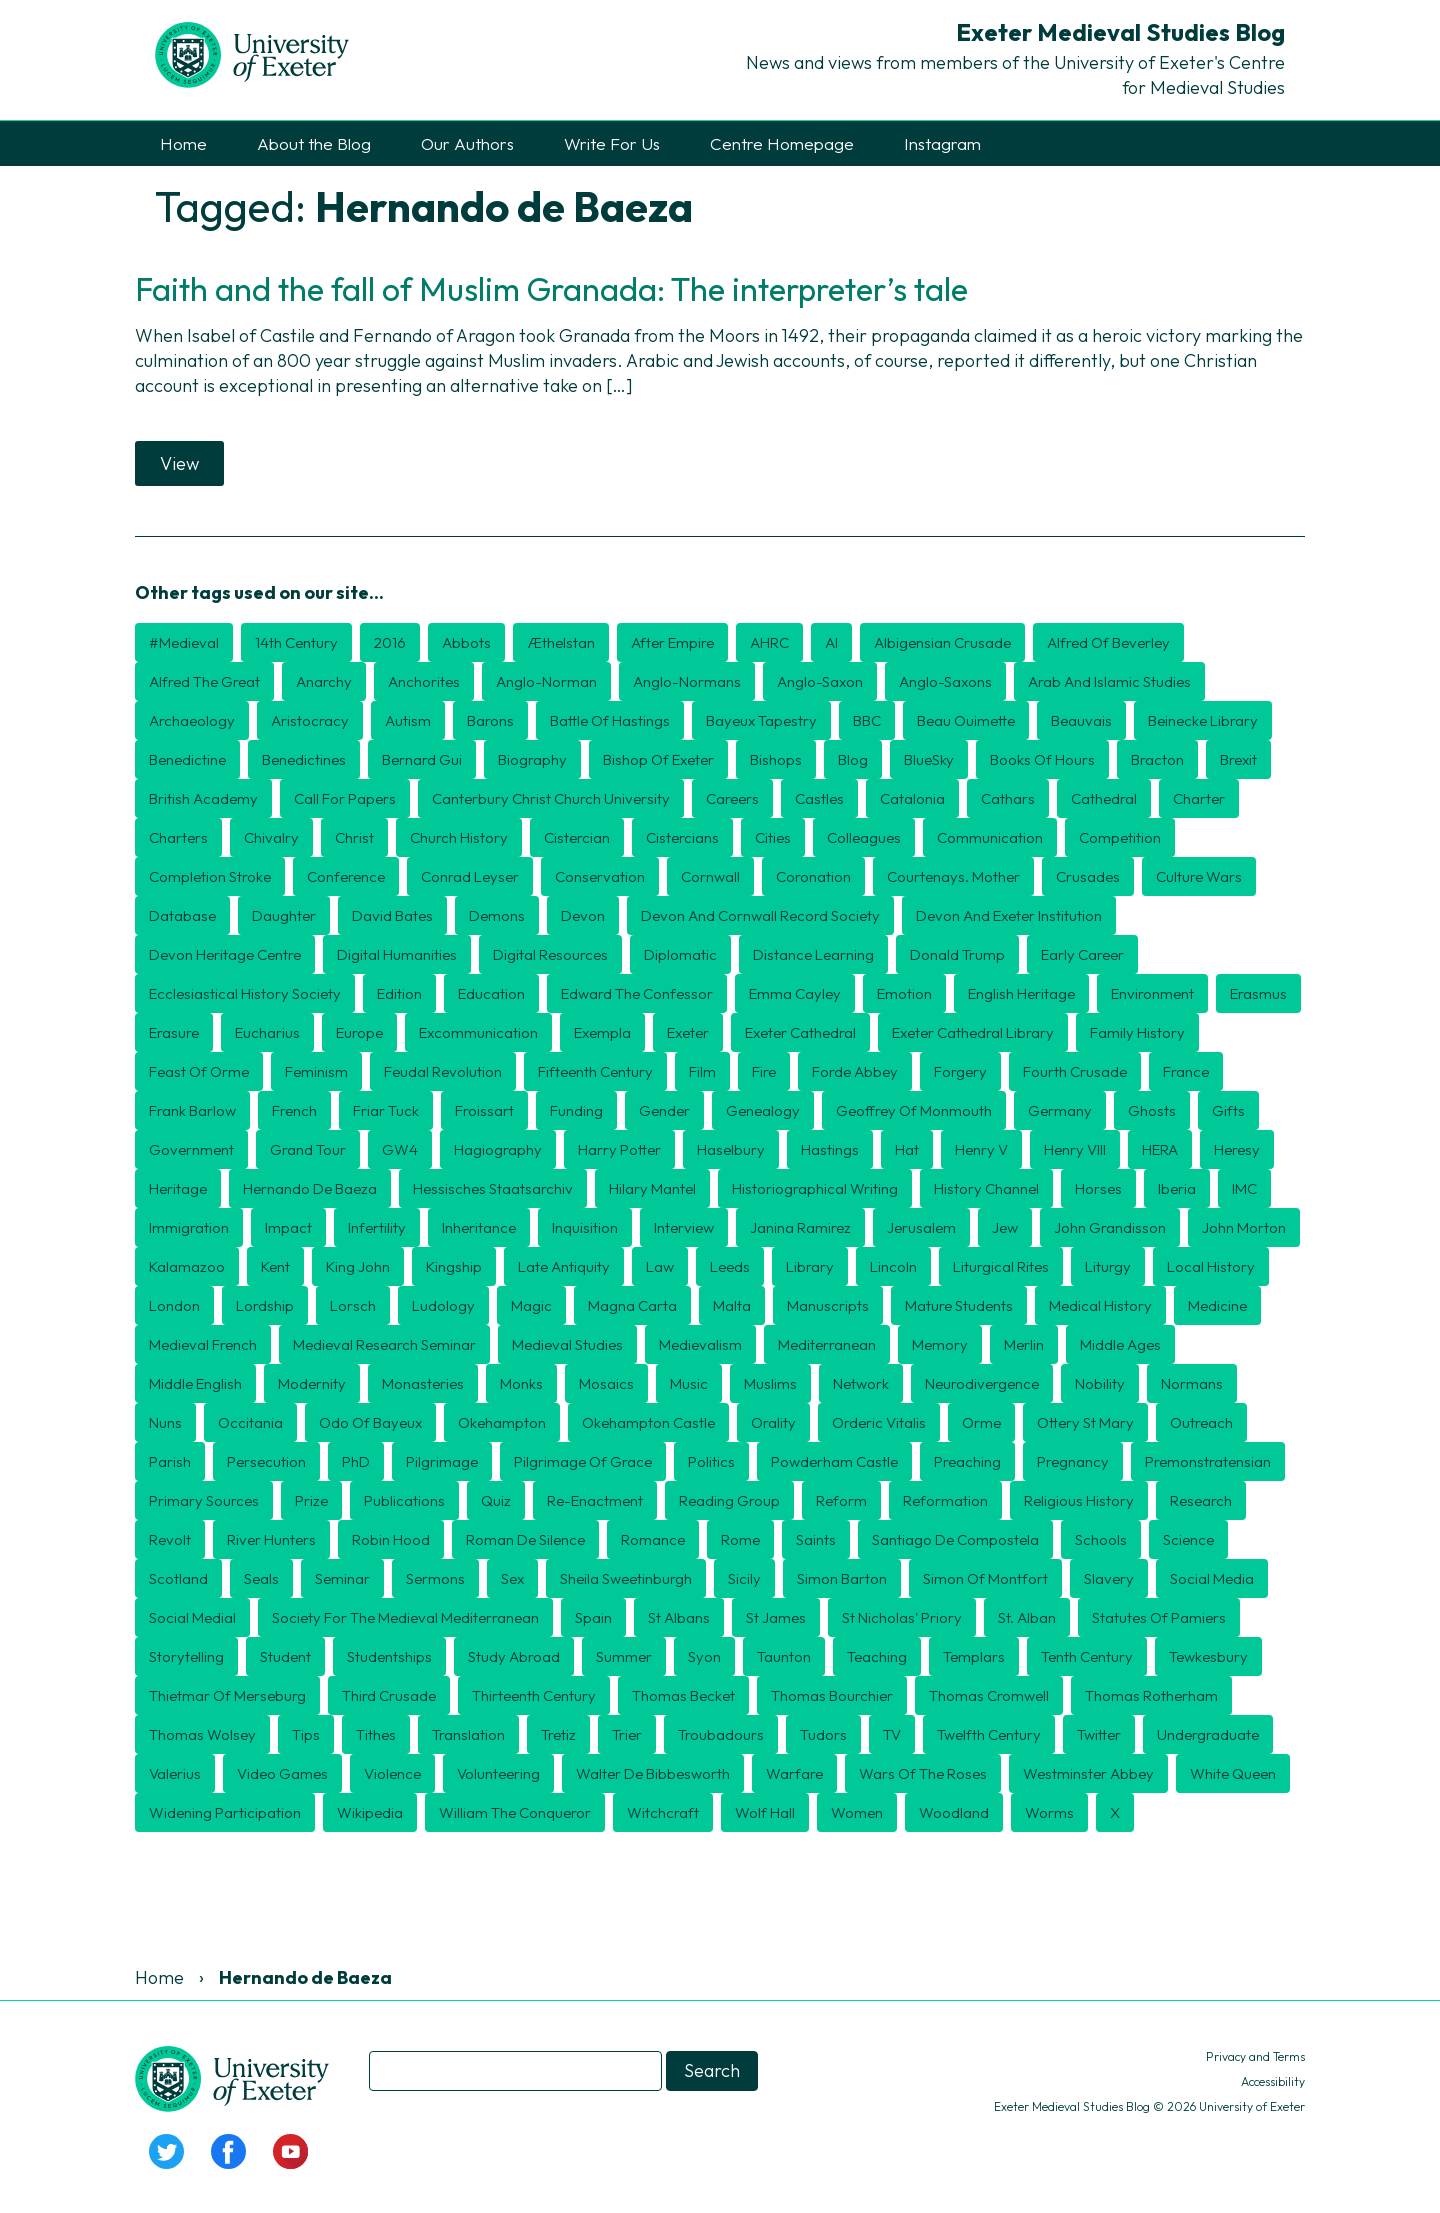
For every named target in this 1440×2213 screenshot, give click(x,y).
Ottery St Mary (1085, 1422)
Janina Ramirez (800, 1227)
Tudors (823, 1734)
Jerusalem (921, 1227)
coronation (813, 876)
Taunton (784, 1656)
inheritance (479, 1227)
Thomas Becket (683, 1695)
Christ (354, 837)
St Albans (679, 1617)
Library (810, 1266)
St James (776, 1617)
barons (490, 720)
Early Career (1082, 954)
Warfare (794, 1773)
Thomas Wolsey (202, 1734)
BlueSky (929, 759)
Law (660, 1266)
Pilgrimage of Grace (583, 1461)
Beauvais (1081, 720)
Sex (512, 1578)
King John (358, 1266)
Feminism (316, 1071)
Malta (732, 1305)
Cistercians (682, 837)
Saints (816, 1539)
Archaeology (192, 720)
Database (182, 915)
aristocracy (310, 720)
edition (399, 993)
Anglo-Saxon (820, 681)
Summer (624, 1656)
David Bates (392, 915)
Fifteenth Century (595, 1071)
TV (892, 1734)
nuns (165, 1422)
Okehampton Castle (648, 1422)
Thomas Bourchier (832, 1695)
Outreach (1201, 1422)
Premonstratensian (1208, 1461)
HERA (1160, 1149)
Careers (732, 798)
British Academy (203, 798)
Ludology (443, 1305)
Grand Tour (308, 1149)
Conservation (600, 876)
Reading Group (729, 1500)
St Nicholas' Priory (902, 1617)
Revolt (170, 1539)
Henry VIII (1075, 1149)
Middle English (195, 1383)
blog (853, 759)
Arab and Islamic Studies (1109, 681)
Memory (940, 1344)
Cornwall (710, 876)
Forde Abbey (855, 1071)
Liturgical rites (1001, 1266)
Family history (1137, 1032)
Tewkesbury (1208, 1656)
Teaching (877, 1656)
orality (773, 1422)
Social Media (1212, 1578)
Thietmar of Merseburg (227, 1695)
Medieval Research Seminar (384, 1344)
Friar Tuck (386, 1110)
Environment (1152, 993)
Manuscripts (828, 1305)
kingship (454, 1266)
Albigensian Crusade (942, 642)
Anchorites (424, 681)
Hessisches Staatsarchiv (493, 1188)
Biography (532, 759)
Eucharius (267, 1032)
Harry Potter (619, 1149)
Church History (459, 837)
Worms (1049, 1812)
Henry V (981, 1149)
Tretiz (558, 1734)
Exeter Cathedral (800, 1032)
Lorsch (353, 1305)
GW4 (400, 1149)
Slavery (1109, 1578)
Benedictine (187, 759)
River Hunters (271, 1539)
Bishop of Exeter (658, 759)
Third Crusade (389, 1695)
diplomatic (680, 954)
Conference (346, 876)
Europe (359, 1032)
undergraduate (1208, 1734)
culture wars (1199, 876)
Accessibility (1273, 2081)
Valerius (175, 1773)
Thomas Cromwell (989, 1695)
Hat (907, 1149)
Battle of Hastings (610, 720)
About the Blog (314, 143)
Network (861, 1383)
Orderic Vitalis (879, 1422)
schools (1101, 1539)
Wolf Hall (765, 1812)
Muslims (770, 1383)
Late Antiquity (564, 1266)
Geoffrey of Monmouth (914, 1110)
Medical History (1100, 1305)
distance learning (813, 954)
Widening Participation (225, 1812)
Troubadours (721, 1734)
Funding (576, 1110)
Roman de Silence (525, 1539)
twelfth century (989, 1734)
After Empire (672, 642)
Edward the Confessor (637, 993)
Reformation (945, 1500)
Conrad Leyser (470, 876)
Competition (1120, 837)
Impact (288, 1227)
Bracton (1157, 759)
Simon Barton (842, 1578)
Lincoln (893, 1266)
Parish (170, 1461)
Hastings (830, 1149)
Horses (1098, 1188)
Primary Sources (204, 1500)
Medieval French (203, 1344)
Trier (627, 1734)
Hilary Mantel (652, 1188)
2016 (390, 642)
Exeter (688, 1032)
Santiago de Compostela (955, 1539)
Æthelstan (561, 642)
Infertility (377, 1227)
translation (468, 1734)
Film (702, 1071)
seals (261, 1578)
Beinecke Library (1203, 720)
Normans (1192, 1383)
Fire (764, 1071)
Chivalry (271, 837)
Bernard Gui (422, 759)
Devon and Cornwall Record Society (760, 915)
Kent (275, 1266)
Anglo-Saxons (945, 681)
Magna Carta (632, 1305)
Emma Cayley (795, 993)
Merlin (1024, 1344)
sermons (435, 1578)
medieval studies (567, 1344)
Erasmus (1258, 993)
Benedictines (304, 759)
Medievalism (700, 1344)
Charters (178, 837)
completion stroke (210, 876)
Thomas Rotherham (1151, 1695)
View (179, 463)
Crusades (1088, 876)
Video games (282, 1773)
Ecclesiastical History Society (245, 993)
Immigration (189, 1227)
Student (285, 1656)
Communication (990, 837)
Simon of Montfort (985, 1578)
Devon (583, 915)
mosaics (606, 1383)
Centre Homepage (782, 143)
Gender (664, 1110)
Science (1188, 1539)
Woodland (954, 1812)
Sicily (744, 1578)
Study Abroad (514, 1656)
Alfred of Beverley (1108, 642)
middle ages (1120, 1344)
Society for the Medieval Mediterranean (405, 1617)
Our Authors (467, 143)
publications (404, 1500)
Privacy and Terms (1255, 2056)
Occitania (250, 1422)
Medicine (1217, 1305)
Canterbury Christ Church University (551, 798)
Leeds (730, 1266)
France (1186, 1071)
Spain (593, 1617)
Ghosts (1152, 1110)
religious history (1079, 1500)
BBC (867, 720)
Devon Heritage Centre (225, 954)
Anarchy (324, 681)
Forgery (960, 1071)
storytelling (186, 1656)
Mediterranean (827, 1344)
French (294, 1110)
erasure (174, 1032)
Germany (1060, 1110)
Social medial (192, 1617)
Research (1201, 1500)
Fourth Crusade (1075, 1071)
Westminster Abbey (1088, 1773)
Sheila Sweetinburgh (626, 1578)
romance (653, 1539)
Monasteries (423, 1383)
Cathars (1008, 798)
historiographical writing (815, 1188)
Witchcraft (663, 1812)
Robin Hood (391, 1539)
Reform (841, 1500)
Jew (1005, 1227)
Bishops (776, 759)
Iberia (1177, 1188)
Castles (819, 798)
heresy (1237, 1149)
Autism (408, 720)
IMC (1244, 1188)
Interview (684, 1227)
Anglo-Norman (546, 681)
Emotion (904, 993)
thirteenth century (534, 1695)
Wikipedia (370, 1812)
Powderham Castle (834, 1461)
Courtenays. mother (953, 876)
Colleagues (864, 837)
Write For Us (612, 143)
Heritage (178, 1188)
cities (773, 837)
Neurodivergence (982, 1383)
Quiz (496, 1500)
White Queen (1233, 1773)
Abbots (466, 642)
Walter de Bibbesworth (653, 1773)
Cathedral (1104, 798)
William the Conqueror (515, 1812)
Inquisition (585, 1227)
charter (1199, 798)
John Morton (1244, 1227)
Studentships (389, 1656)
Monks (521, 1383)
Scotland (178, 1578)
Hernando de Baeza (310, 1188)
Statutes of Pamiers (1159, 1617)
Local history (1211, 1266)
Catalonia (912, 798)
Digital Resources (550, 954)
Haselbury (731, 1149)
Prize (311, 1500)
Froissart (484, 1110)
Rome (740, 1539)
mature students (959, 1305)
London (174, 1305)
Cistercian (577, 837)
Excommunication (478, 1032)
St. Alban (1027, 1617)
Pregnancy (1073, 1461)
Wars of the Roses (923, 1773)
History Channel (986, 1188)
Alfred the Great (204, 681)
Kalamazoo (187, 1266)
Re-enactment (595, 1500)
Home (183, 143)
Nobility (1100, 1383)
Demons (497, 915)
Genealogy (763, 1110)
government (191, 1149)
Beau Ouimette (966, 720)
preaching (967, 1461)
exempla (602, 1032)
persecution (266, 1461)
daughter (284, 915)
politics (711, 1461)
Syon (704, 1656)
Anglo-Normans (687, 681)
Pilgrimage (442, 1461)
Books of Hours (1042, 759)
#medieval (184, 642)
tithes (376, 1734)
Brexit (1238, 759)
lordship (265, 1305)
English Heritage (1021, 993)
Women (857, 1812)
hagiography (498, 1149)
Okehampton (502, 1422)
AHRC (769, 642)
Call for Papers (345, 798)
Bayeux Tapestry (761, 720)
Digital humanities (397, 954)
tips (306, 1734)
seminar (342, 1578)
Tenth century (1087, 1656)
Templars (974, 1656)
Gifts (1228, 1110)
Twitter (1099, 1734)
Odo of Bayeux (370, 1422)
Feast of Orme (199, 1071)
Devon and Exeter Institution (1009, 915)
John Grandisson (1110, 1227)
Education (491, 993)
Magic (531, 1305)
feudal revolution (443, 1071)
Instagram (942, 143)
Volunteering (498, 1773)
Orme (981, 1422)
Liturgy (1108, 1266)
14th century (296, 642)
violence (392, 1773)
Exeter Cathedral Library (973, 1032)
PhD (356, 1461)
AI (831, 642)
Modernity (312, 1383)
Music (689, 1383)
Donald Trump (957, 954)
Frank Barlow (192, 1110)
